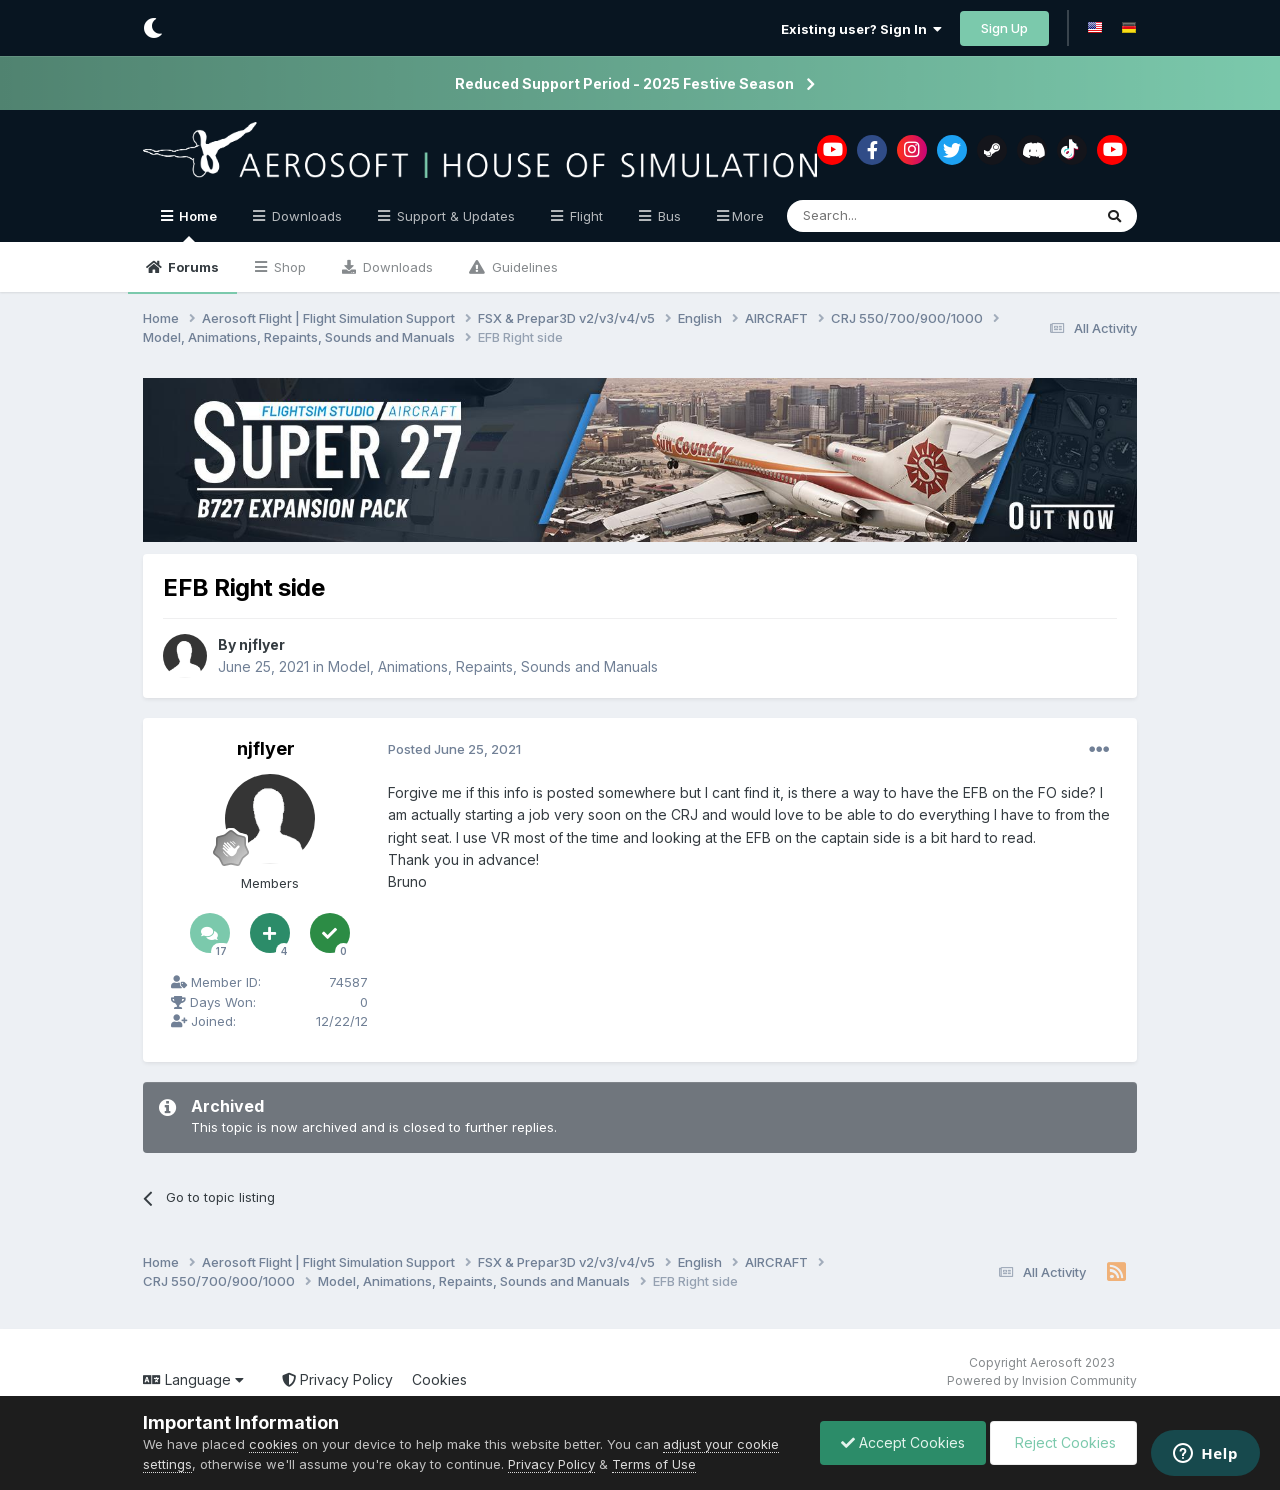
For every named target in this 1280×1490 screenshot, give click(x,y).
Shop (288, 267)
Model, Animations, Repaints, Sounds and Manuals (493, 665)
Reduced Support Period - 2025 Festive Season (624, 83)
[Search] (888, 216)
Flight (584, 216)
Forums (192, 267)
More (748, 216)
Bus (667, 216)
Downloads (396, 267)
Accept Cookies (903, 1442)
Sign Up (1004, 28)
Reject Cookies (1063, 1442)
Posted (454, 749)
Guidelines (523, 267)
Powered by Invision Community (1042, 1380)
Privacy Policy (337, 1379)
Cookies (439, 1379)
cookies (273, 1444)
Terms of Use (654, 1464)
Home (196, 225)
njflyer (262, 644)
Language (193, 1379)
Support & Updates (454, 216)
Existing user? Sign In (861, 29)
